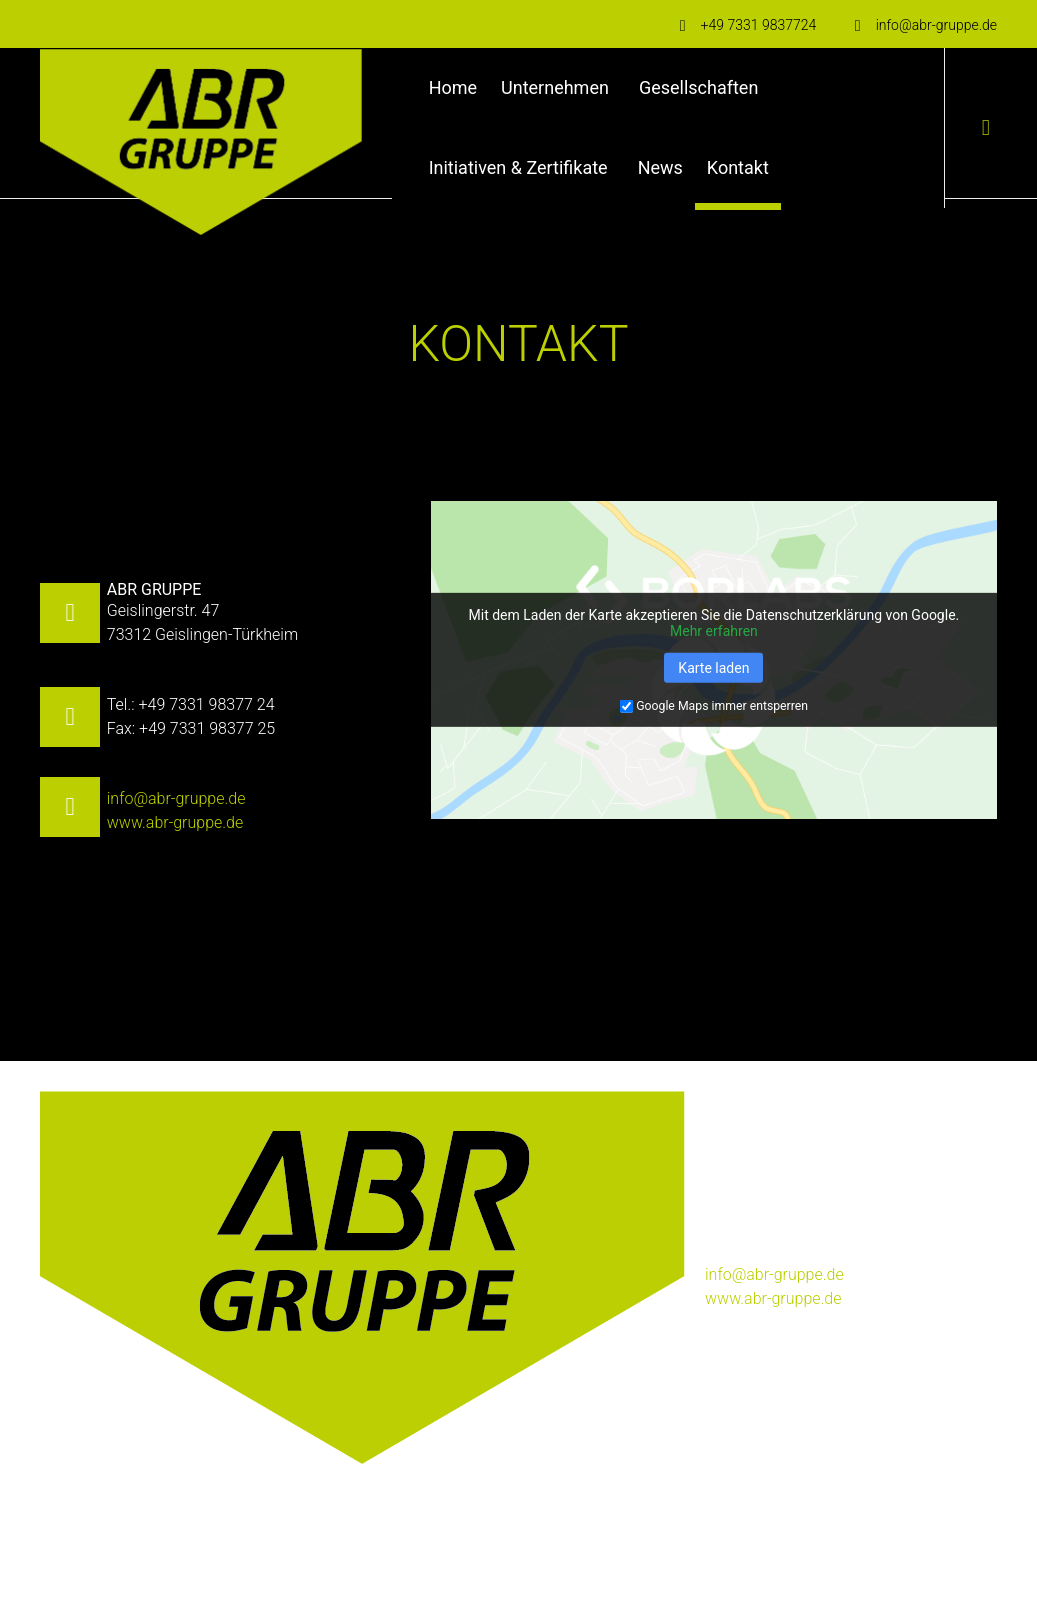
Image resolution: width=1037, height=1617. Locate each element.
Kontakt (738, 167)
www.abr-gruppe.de (175, 822)
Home (453, 87)
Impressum (196, 1560)
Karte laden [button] (713, 668)
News (660, 167)
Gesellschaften (698, 87)
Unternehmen (555, 87)
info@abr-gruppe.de (176, 798)
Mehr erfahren (714, 631)
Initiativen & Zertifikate (518, 167)
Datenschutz (280, 1560)
